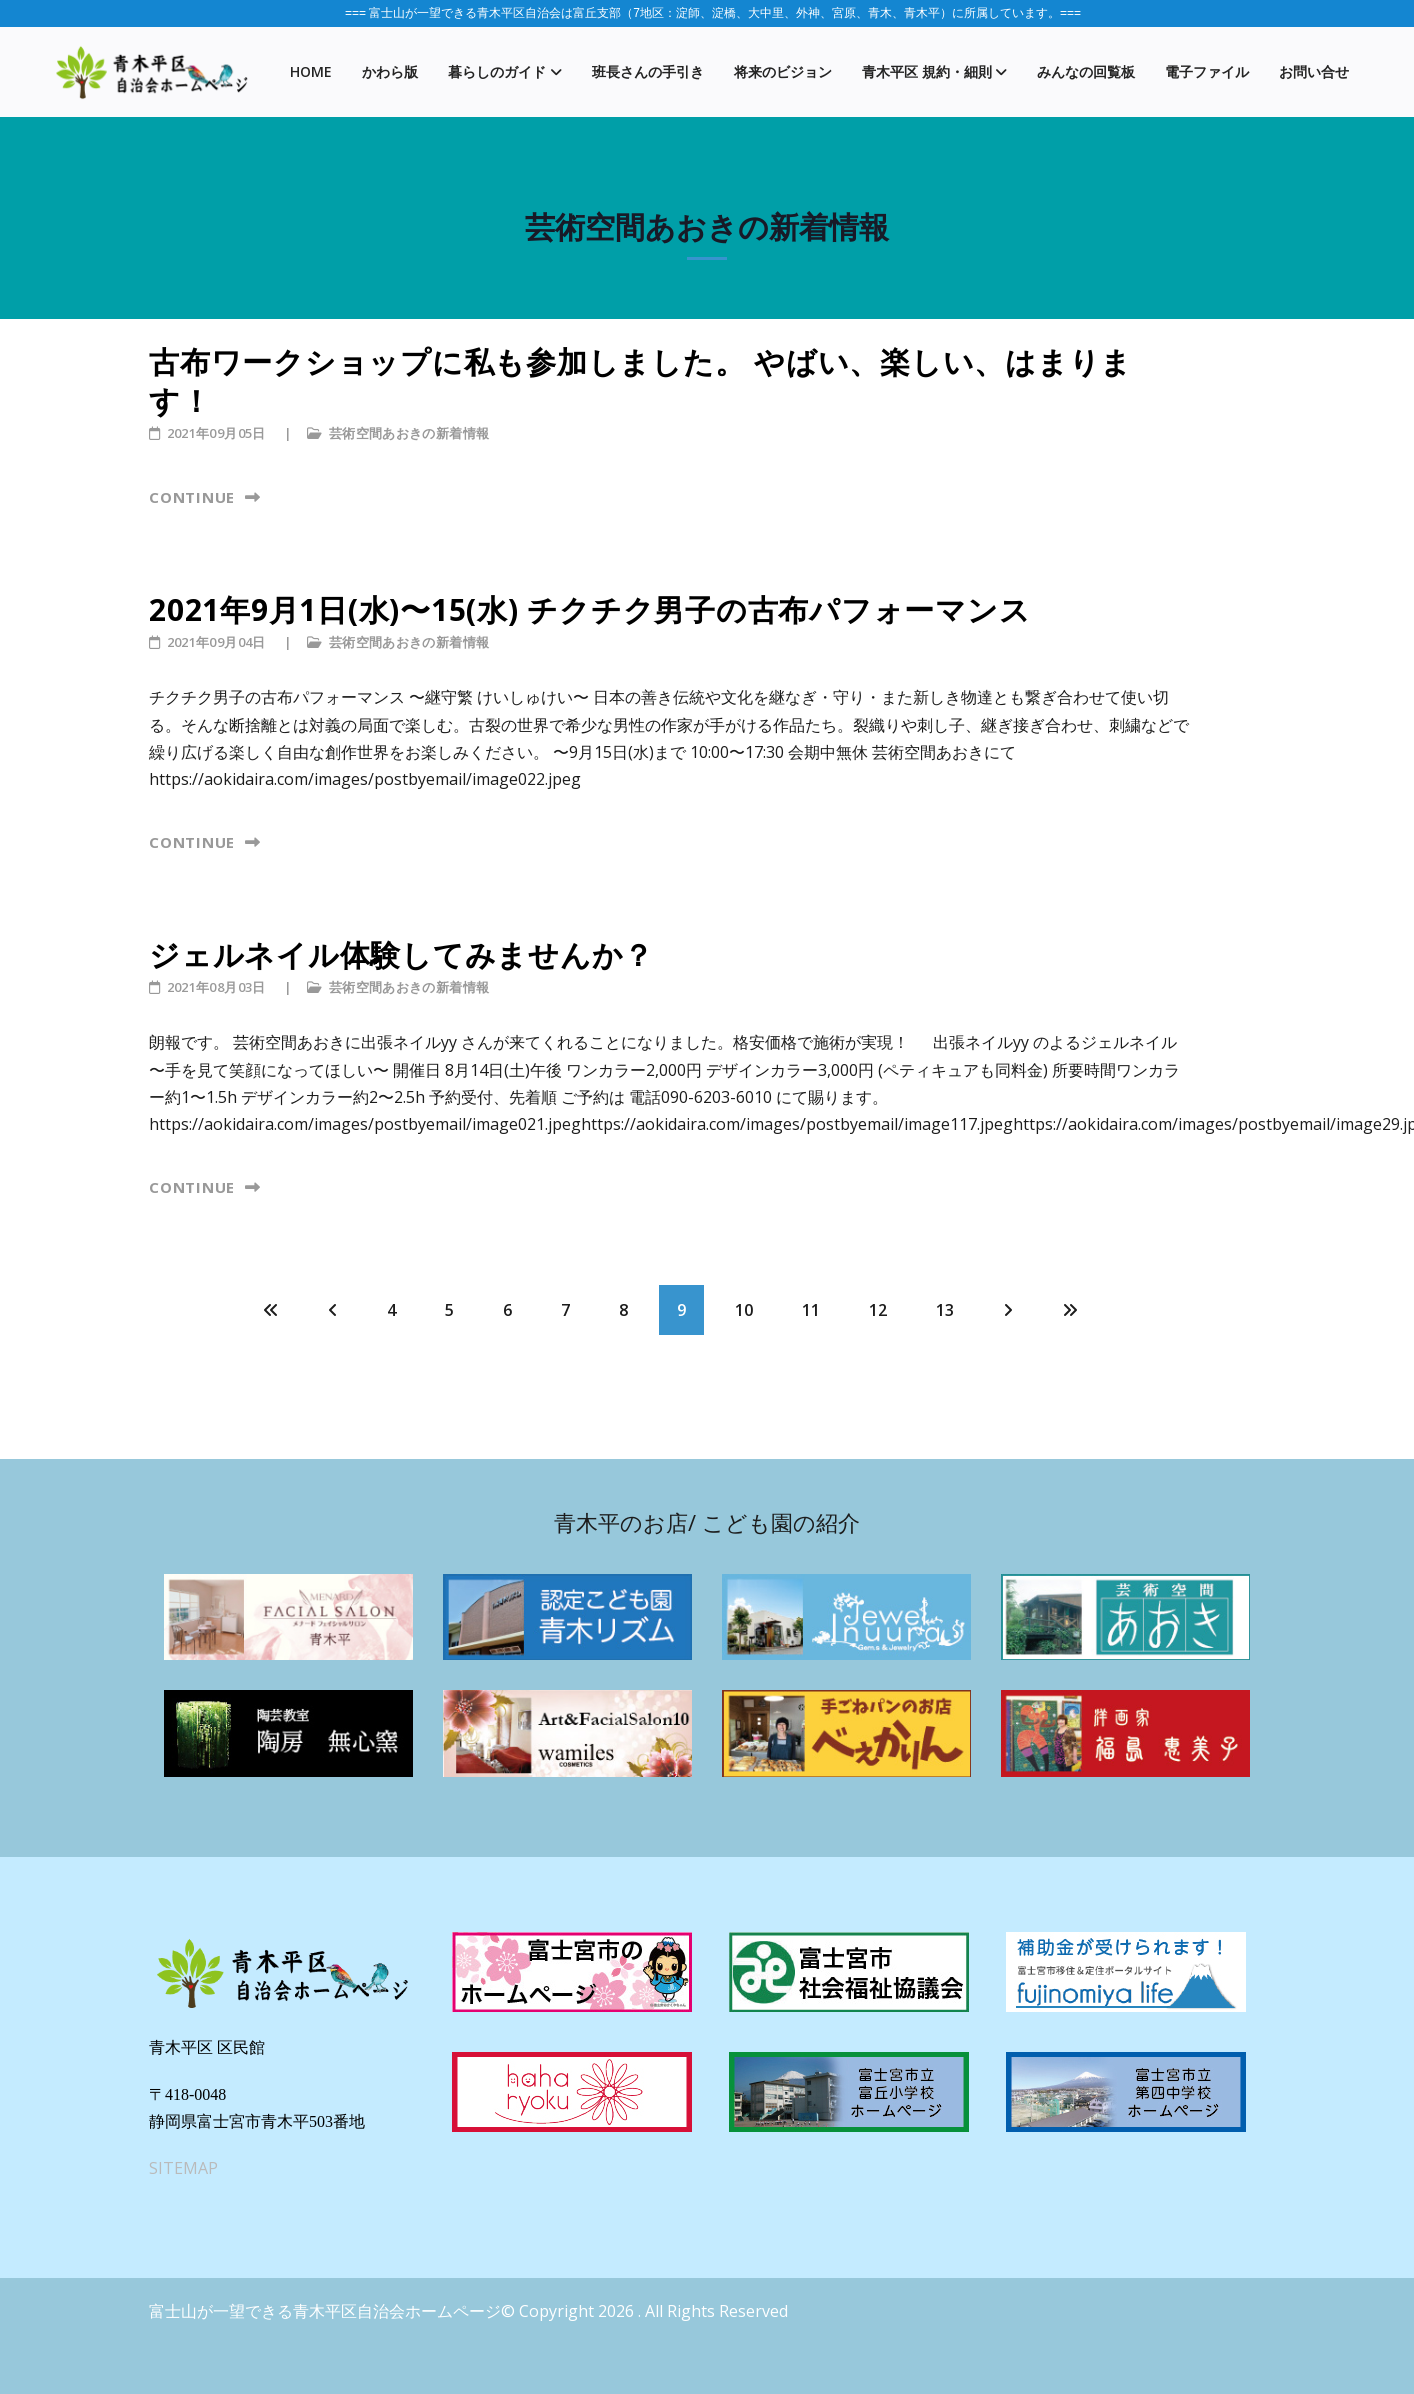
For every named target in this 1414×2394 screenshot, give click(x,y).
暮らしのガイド (497, 71)
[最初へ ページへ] (271, 1310)
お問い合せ (1314, 71)
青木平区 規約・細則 (927, 71)
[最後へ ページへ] (1070, 1310)
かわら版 (390, 71)
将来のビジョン (783, 71)
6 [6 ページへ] (507, 1310)
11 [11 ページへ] (811, 1310)
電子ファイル (1207, 71)
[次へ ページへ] (1008, 1310)
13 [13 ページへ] (945, 1310)
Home (311, 71)
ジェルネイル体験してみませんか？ (401, 954)
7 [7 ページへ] (565, 1310)
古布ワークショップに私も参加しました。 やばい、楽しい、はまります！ (640, 381)
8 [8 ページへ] (623, 1310)
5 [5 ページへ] (449, 1310)
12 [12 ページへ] (878, 1310)
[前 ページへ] (333, 1310)
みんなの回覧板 (1086, 71)
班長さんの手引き (648, 71)
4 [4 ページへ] (391, 1310)
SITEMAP (183, 2168)
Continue (194, 497)
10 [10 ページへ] (744, 1310)
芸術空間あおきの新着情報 (409, 433)
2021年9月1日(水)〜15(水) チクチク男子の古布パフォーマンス (589, 609)
